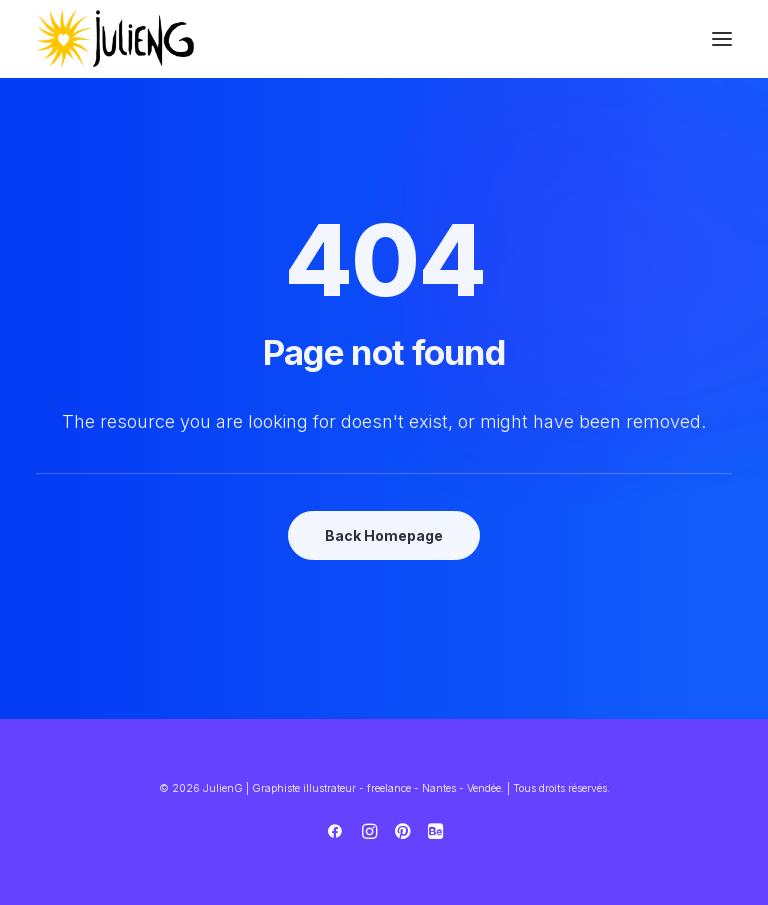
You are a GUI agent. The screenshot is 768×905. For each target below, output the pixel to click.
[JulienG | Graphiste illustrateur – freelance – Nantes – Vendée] (116, 39)
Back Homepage (384, 535)
